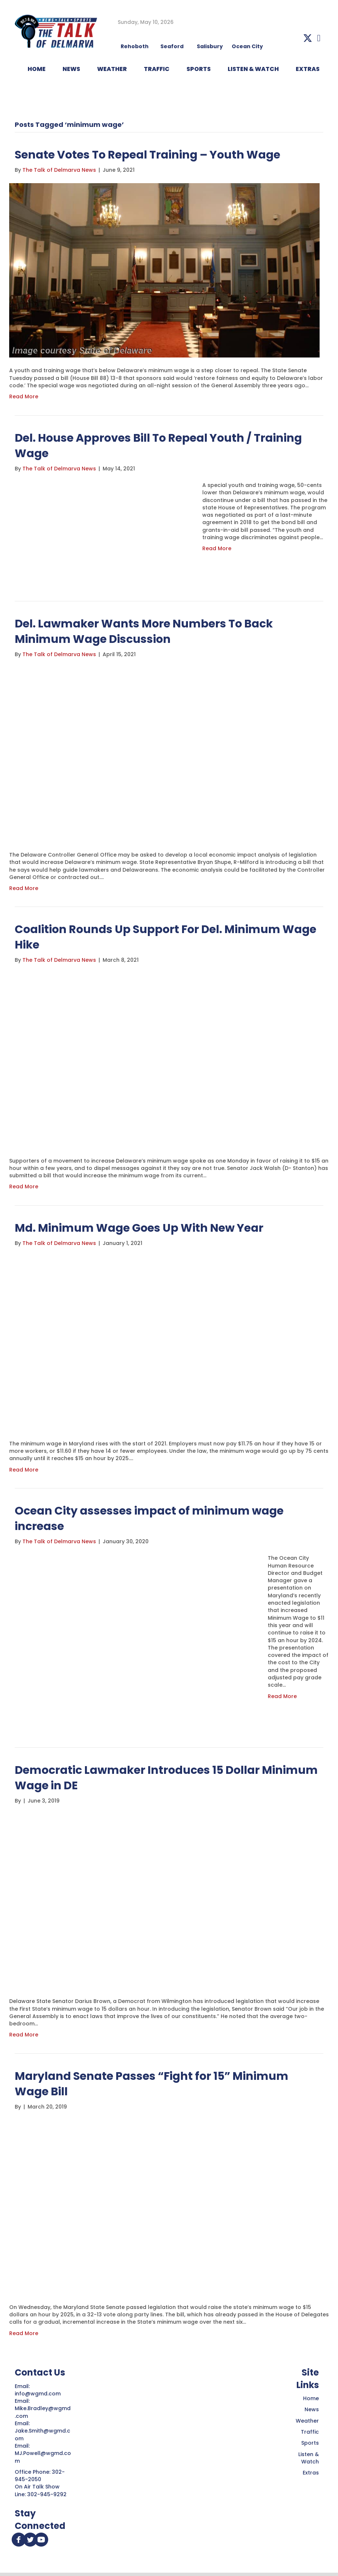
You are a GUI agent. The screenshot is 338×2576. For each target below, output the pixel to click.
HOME (37, 69)
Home (311, 2398)
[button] (307, 38)
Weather (307, 2420)
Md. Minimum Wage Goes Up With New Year (139, 1228)
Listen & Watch (308, 2458)
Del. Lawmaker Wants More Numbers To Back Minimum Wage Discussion (144, 631)
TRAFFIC (157, 69)
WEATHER (112, 69)
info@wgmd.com (38, 2393)
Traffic (310, 2432)
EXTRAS (308, 69)
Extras (311, 2472)
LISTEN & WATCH (253, 69)
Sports (198, 69)
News (312, 2409)
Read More (23, 396)
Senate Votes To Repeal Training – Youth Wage (147, 155)
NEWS (71, 69)
